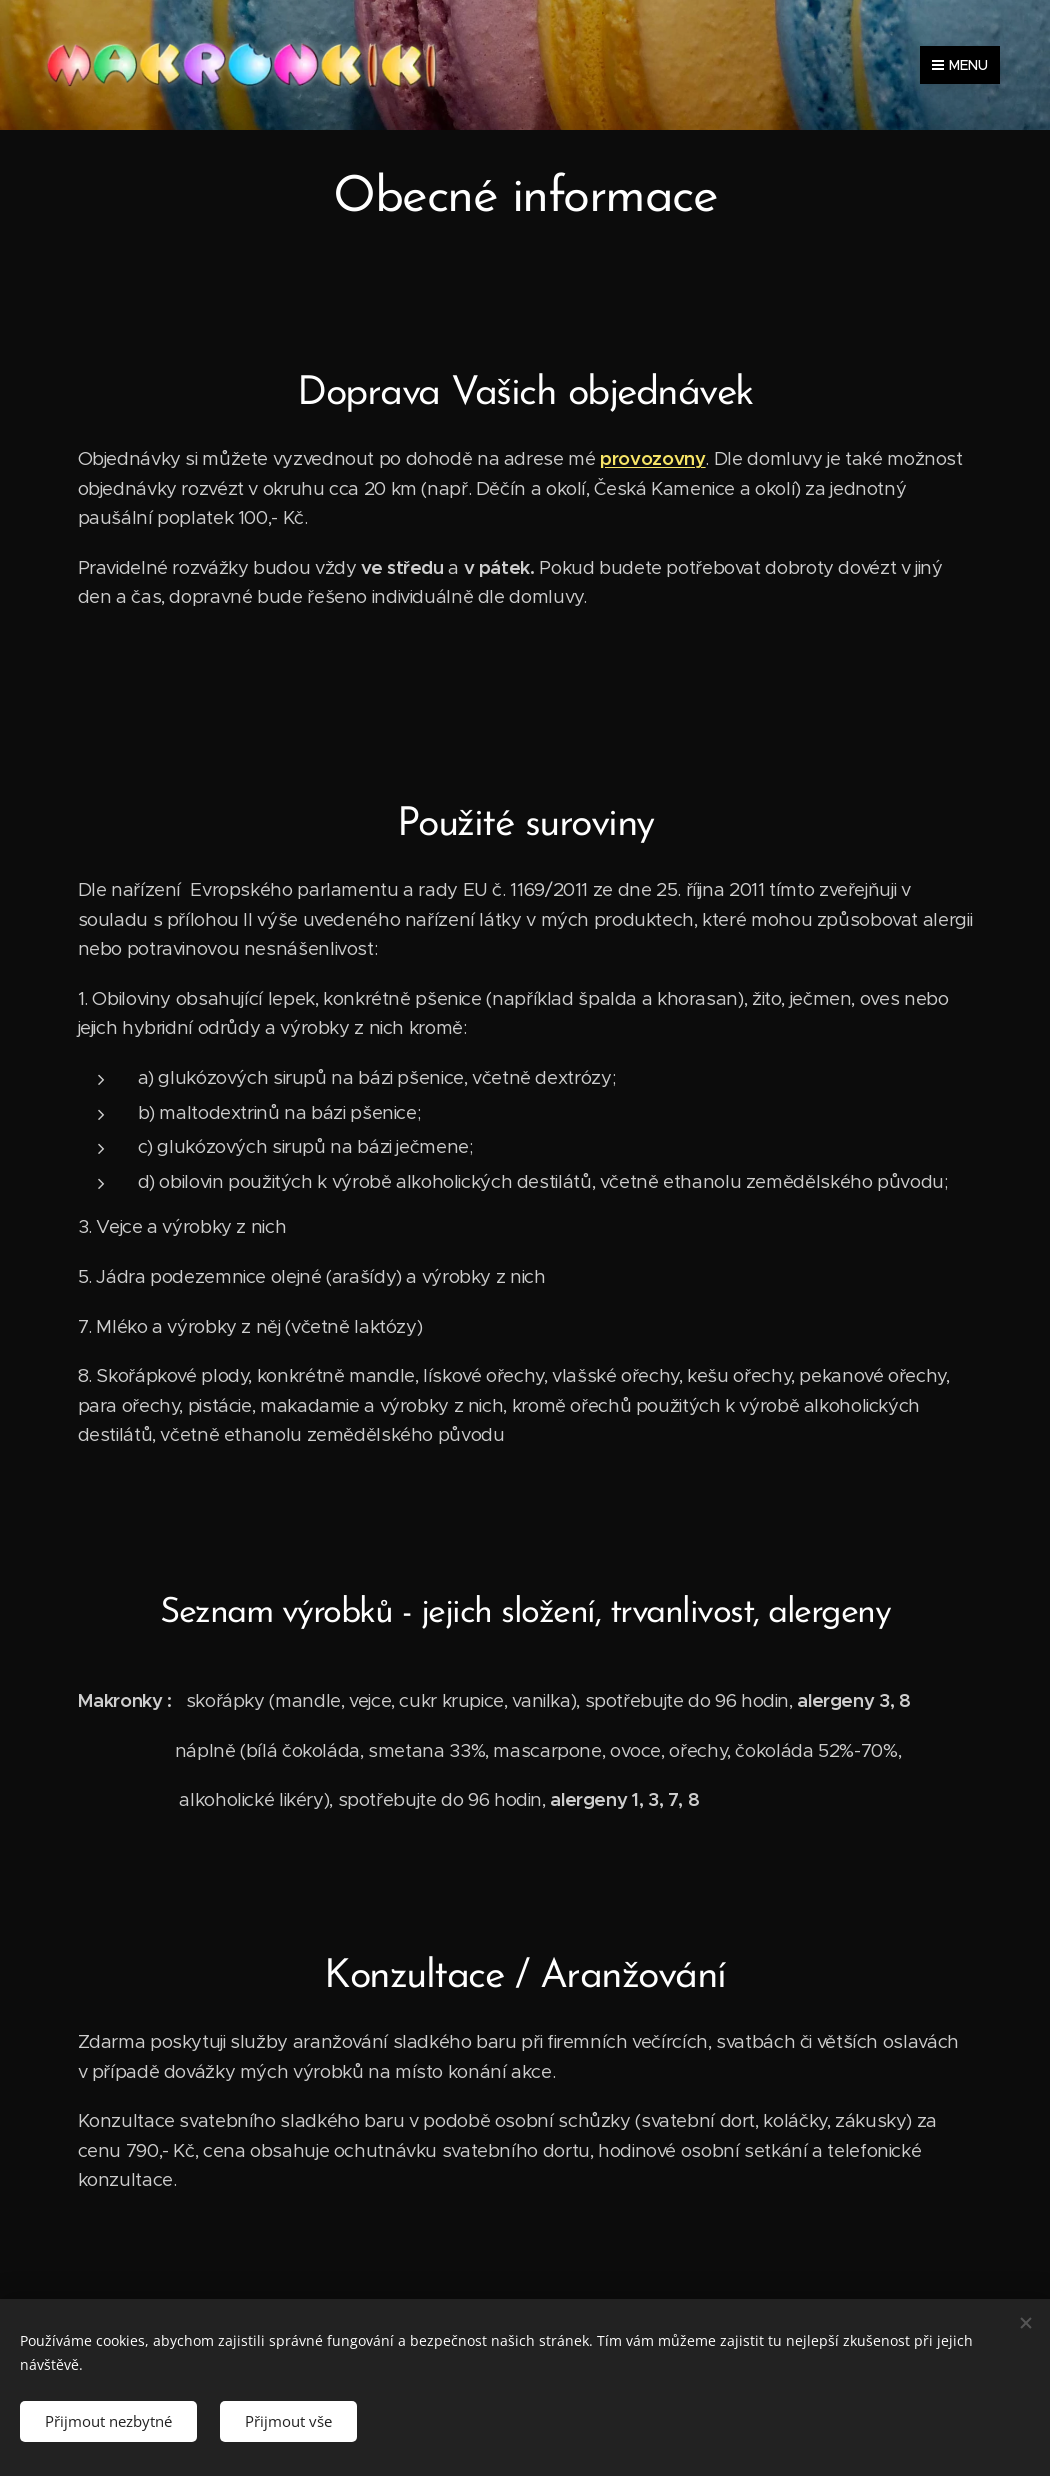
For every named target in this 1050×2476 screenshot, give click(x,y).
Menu (960, 65)
